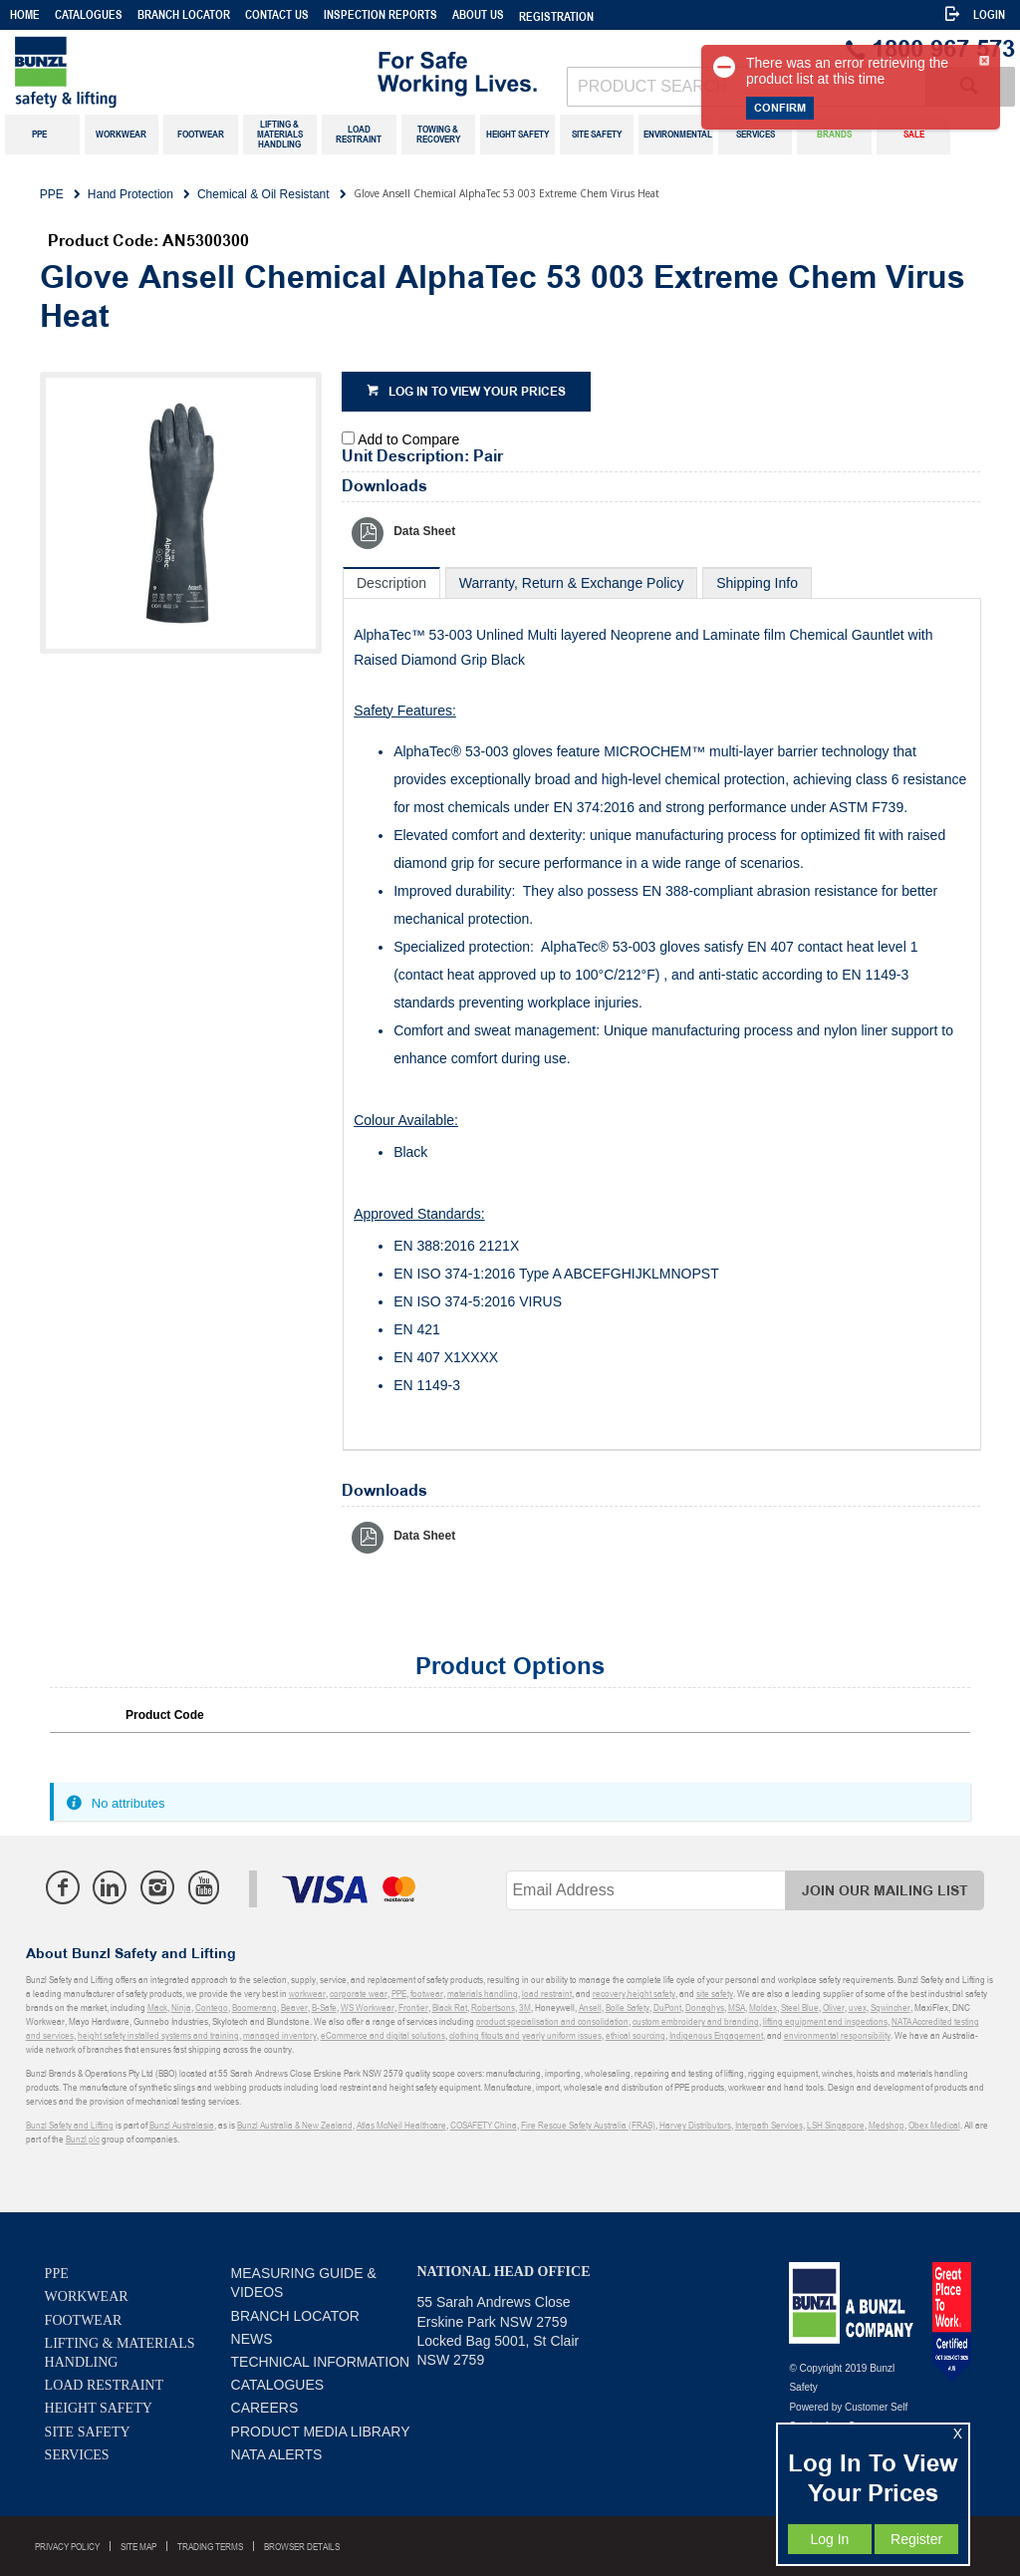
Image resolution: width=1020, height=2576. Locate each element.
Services (77, 2454)
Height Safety (98, 2408)
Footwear (84, 2320)
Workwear (86, 2296)
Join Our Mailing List (885, 1890)
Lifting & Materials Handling (120, 2353)
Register (916, 2539)
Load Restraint (104, 2385)
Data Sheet (424, 531)
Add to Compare (408, 439)
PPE (57, 2273)
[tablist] (662, 1009)
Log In (829, 2539)
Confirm (780, 108)
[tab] (391, 582)
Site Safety (87, 2432)
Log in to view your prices (477, 392)
